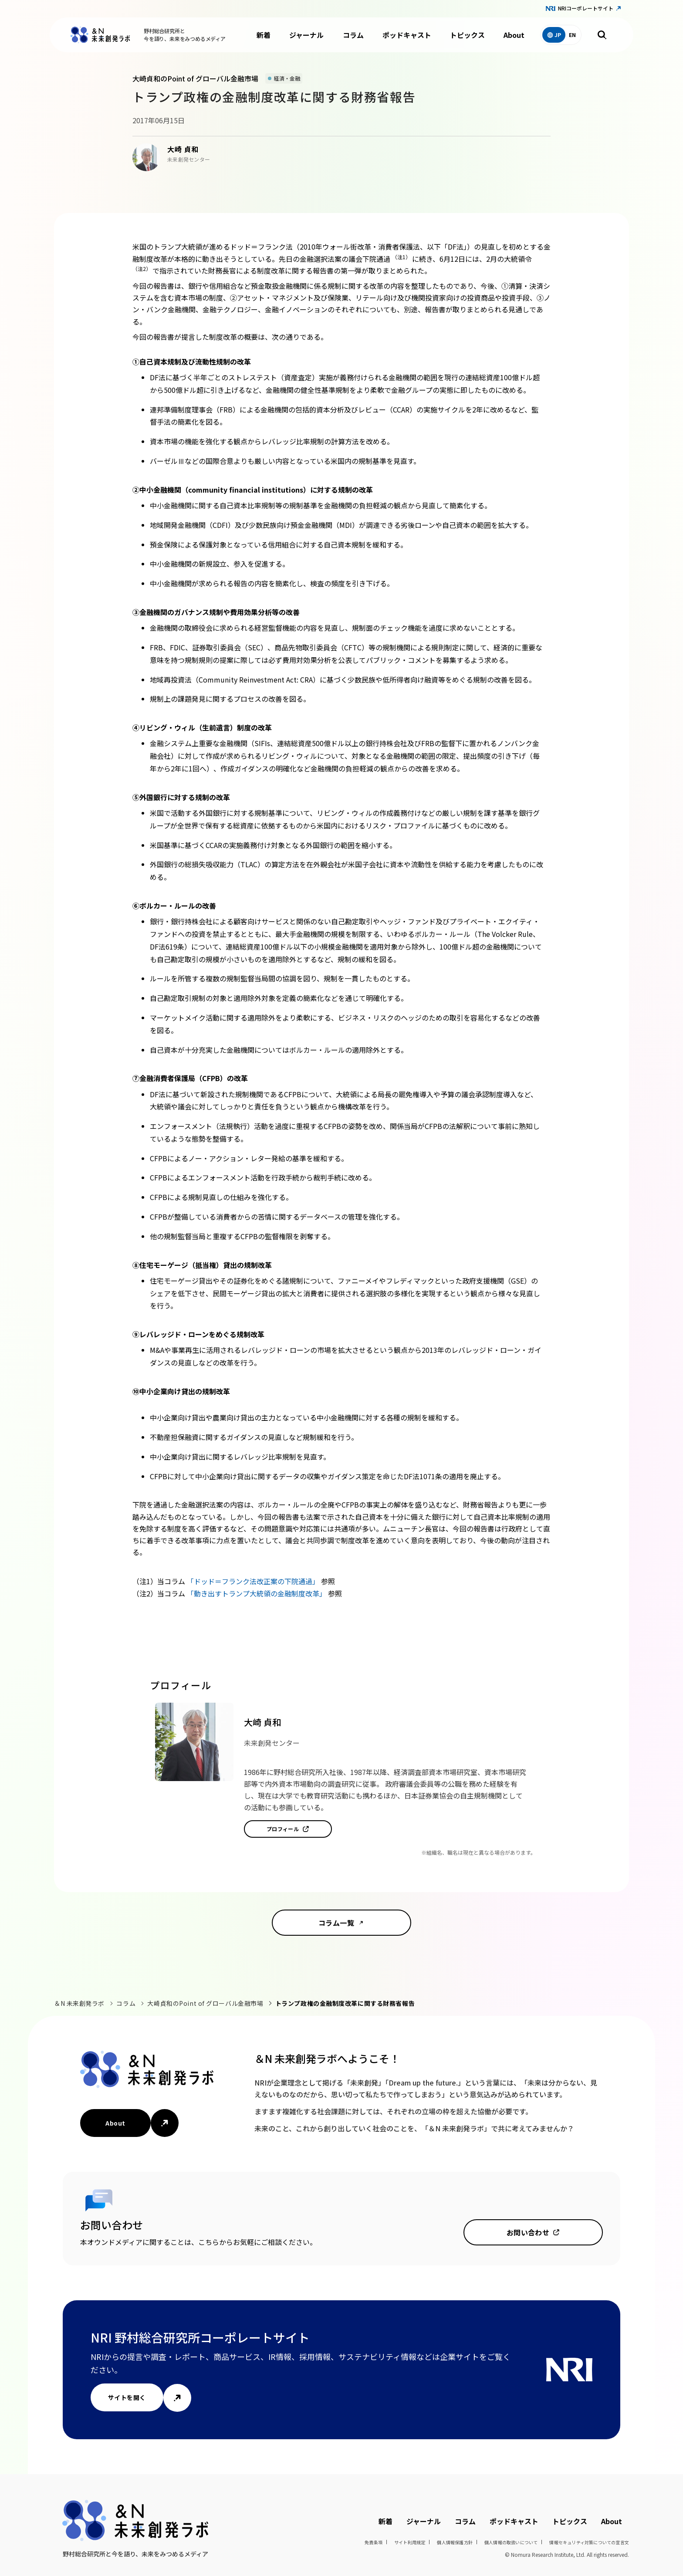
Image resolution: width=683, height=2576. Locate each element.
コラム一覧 (336, 1922)
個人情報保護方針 (455, 2542)
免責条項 (373, 2542)
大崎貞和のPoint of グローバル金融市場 (205, 2003)
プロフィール (283, 1828)
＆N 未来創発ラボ (79, 2003)
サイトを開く (127, 2397)
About (514, 35)
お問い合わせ (528, 2232)
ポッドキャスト (406, 35)
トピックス (467, 35)
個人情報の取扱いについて (511, 2542)
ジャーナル (306, 35)
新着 (263, 35)
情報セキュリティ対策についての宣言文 (589, 2542)
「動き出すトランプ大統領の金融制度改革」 (257, 1593)
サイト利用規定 (409, 2542)
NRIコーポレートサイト (585, 8)
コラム (353, 35)
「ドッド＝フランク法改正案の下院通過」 (254, 1581)
